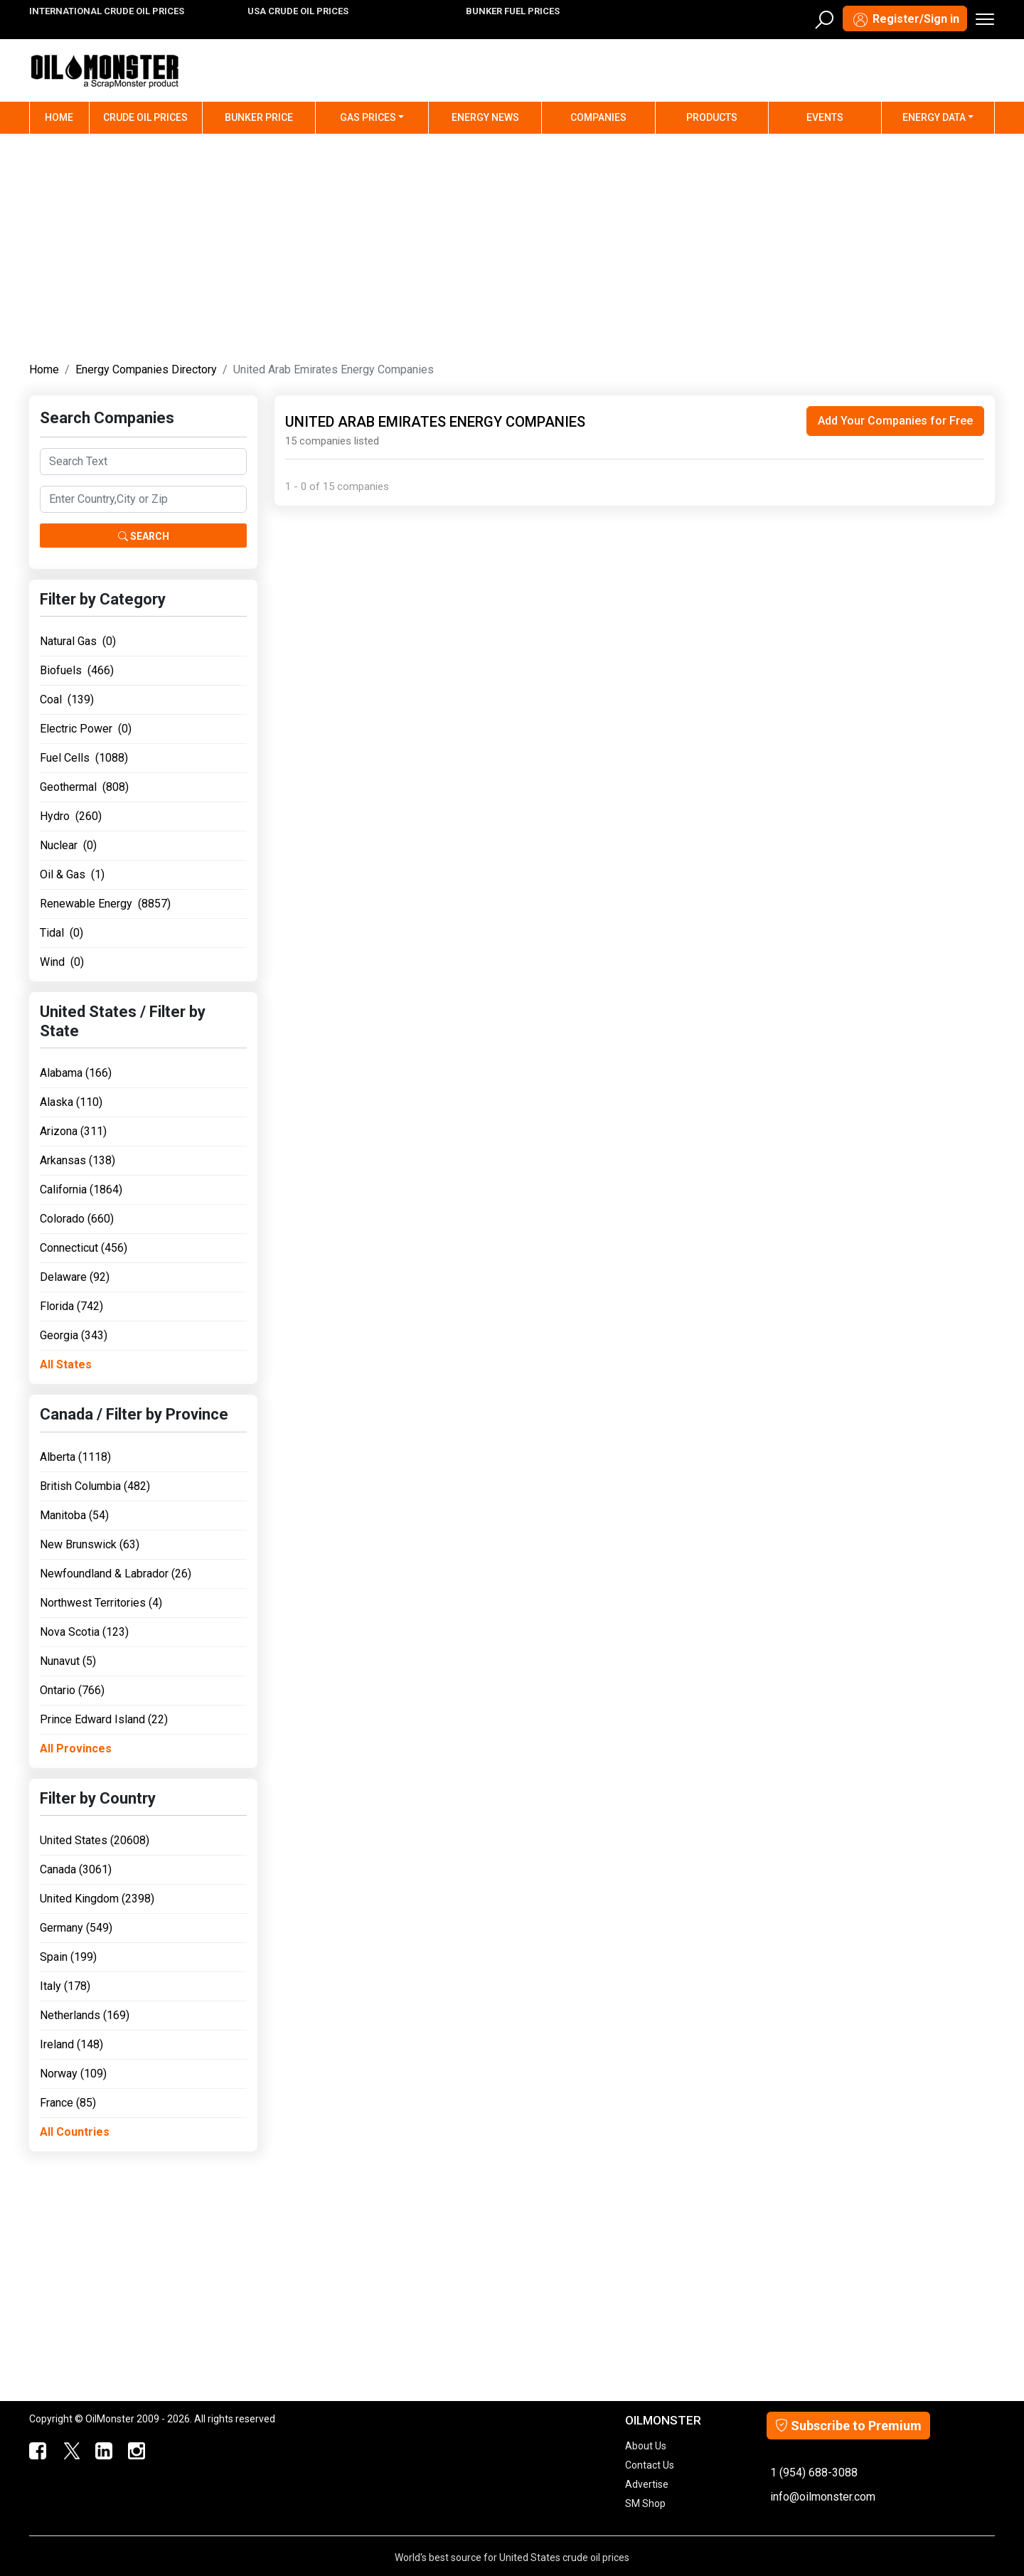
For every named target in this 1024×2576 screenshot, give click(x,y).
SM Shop (645, 2503)
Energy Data (934, 117)
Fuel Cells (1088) (84, 758)
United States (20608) (94, 1840)
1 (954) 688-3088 (814, 2472)
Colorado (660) (77, 1218)
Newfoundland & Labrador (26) (115, 1573)
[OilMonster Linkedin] (102, 2451)
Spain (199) (68, 1957)
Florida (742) (71, 1306)
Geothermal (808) (84, 787)
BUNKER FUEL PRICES (513, 11)
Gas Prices (368, 117)
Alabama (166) (76, 1073)
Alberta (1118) (75, 1457)
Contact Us (649, 2465)
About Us (645, 2446)
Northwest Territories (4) (101, 1602)
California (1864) (81, 1189)
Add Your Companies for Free (895, 420)
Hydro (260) (71, 816)
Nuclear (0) (68, 845)
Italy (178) (65, 1986)
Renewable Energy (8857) (105, 903)
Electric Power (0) (86, 728)
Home (67, 116)
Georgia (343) (73, 1335)
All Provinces (76, 1748)
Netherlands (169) (84, 2015)
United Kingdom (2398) (97, 1898)
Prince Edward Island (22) (104, 1719)
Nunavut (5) (68, 1661)
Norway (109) (73, 2073)
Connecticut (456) (83, 1248)
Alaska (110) (71, 1102)
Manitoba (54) (74, 1515)
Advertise (646, 2484)
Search (143, 536)
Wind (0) (62, 962)
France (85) (68, 2102)
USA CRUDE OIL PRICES (297, 11)
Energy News (485, 117)
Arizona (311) (73, 1131)
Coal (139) (67, 699)
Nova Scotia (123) (84, 1632)
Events (824, 117)
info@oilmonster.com (822, 2496)
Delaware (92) (75, 1277)
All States (66, 1364)
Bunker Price (259, 117)
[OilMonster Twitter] (69, 2451)
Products (711, 117)
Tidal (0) (61, 933)
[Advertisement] (512, 244)
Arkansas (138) (77, 1160)
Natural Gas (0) (78, 641)
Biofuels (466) (77, 670)
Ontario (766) (72, 1690)
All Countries (75, 2132)
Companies (598, 117)
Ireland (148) (71, 2044)
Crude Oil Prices (145, 117)
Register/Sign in (904, 20)
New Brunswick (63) (89, 1544)
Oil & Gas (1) (72, 874)
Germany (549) (76, 1927)
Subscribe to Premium (848, 2425)
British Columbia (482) (95, 1486)
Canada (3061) (76, 1869)
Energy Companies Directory (146, 369)
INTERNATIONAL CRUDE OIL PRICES (106, 11)
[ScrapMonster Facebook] (37, 2451)
